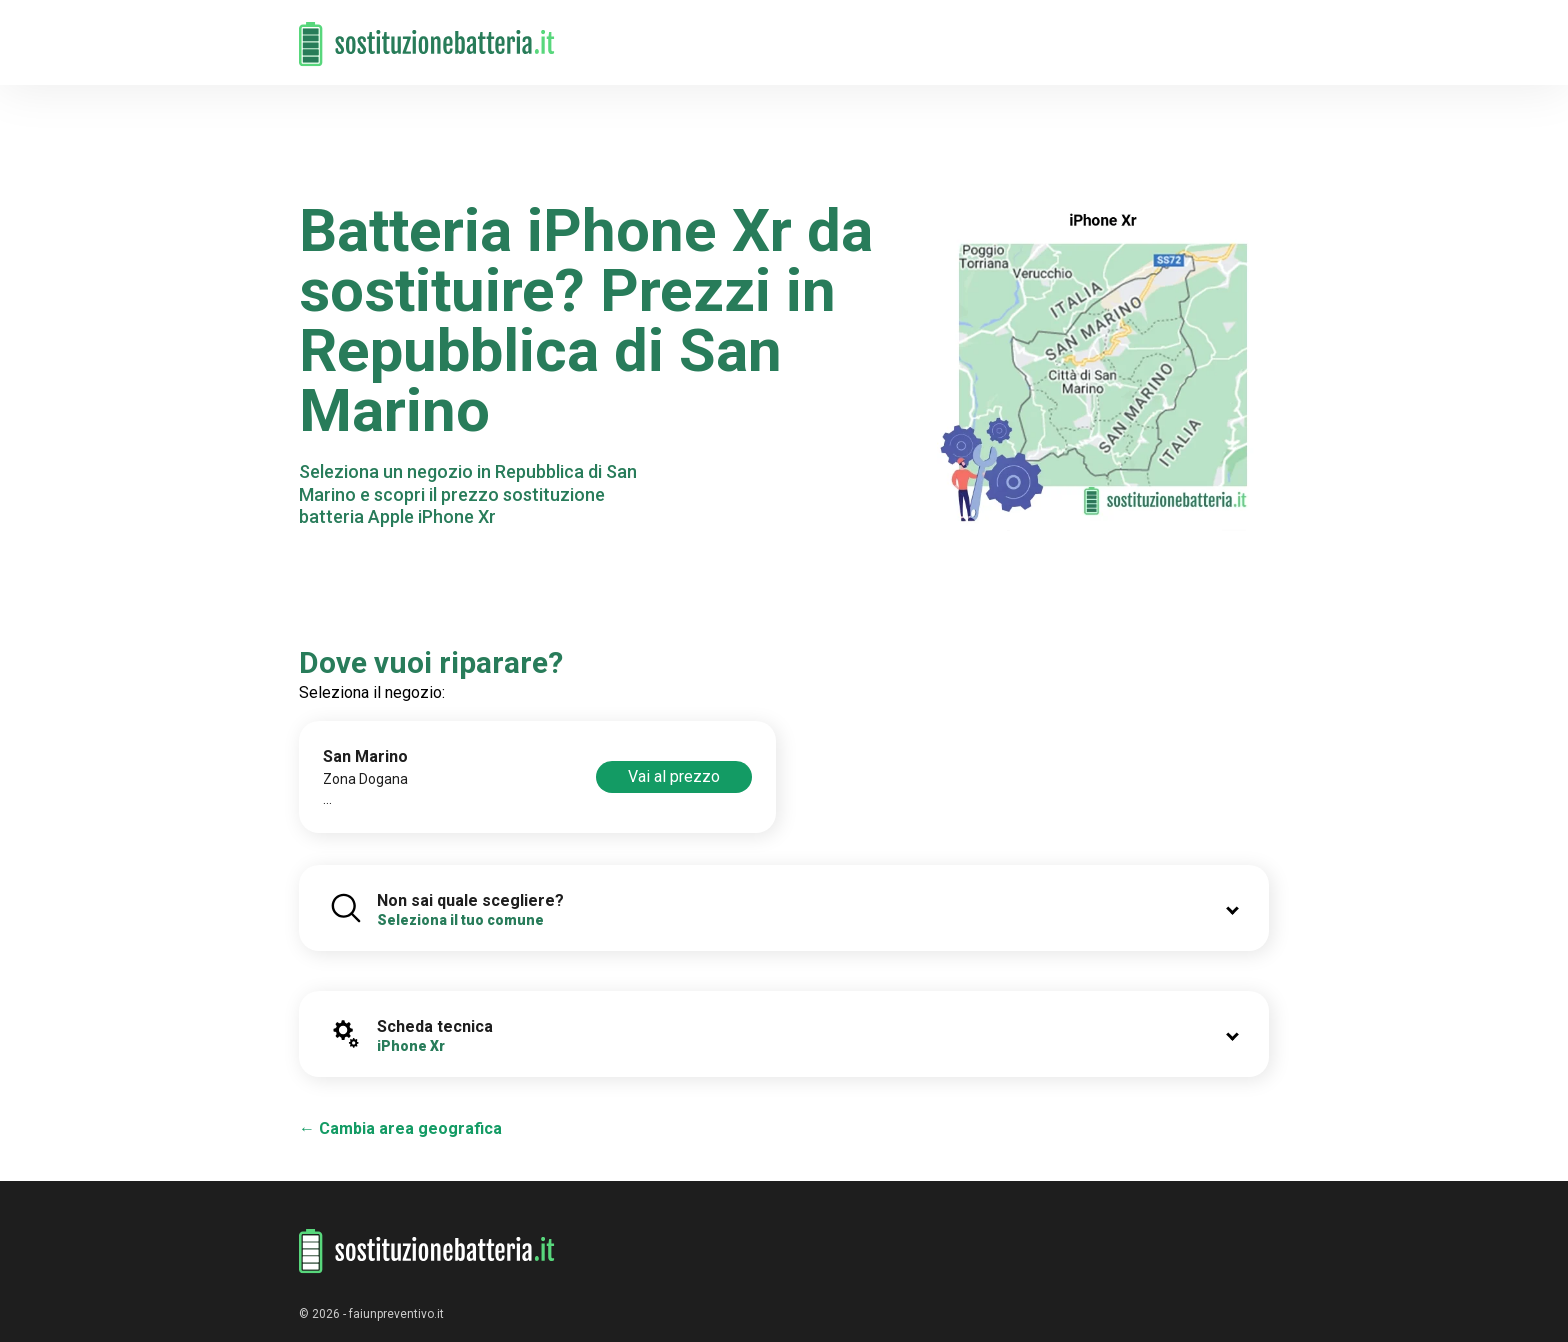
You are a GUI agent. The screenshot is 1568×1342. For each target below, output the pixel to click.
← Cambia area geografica (400, 1128)
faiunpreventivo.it (396, 1314)
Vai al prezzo (674, 776)
